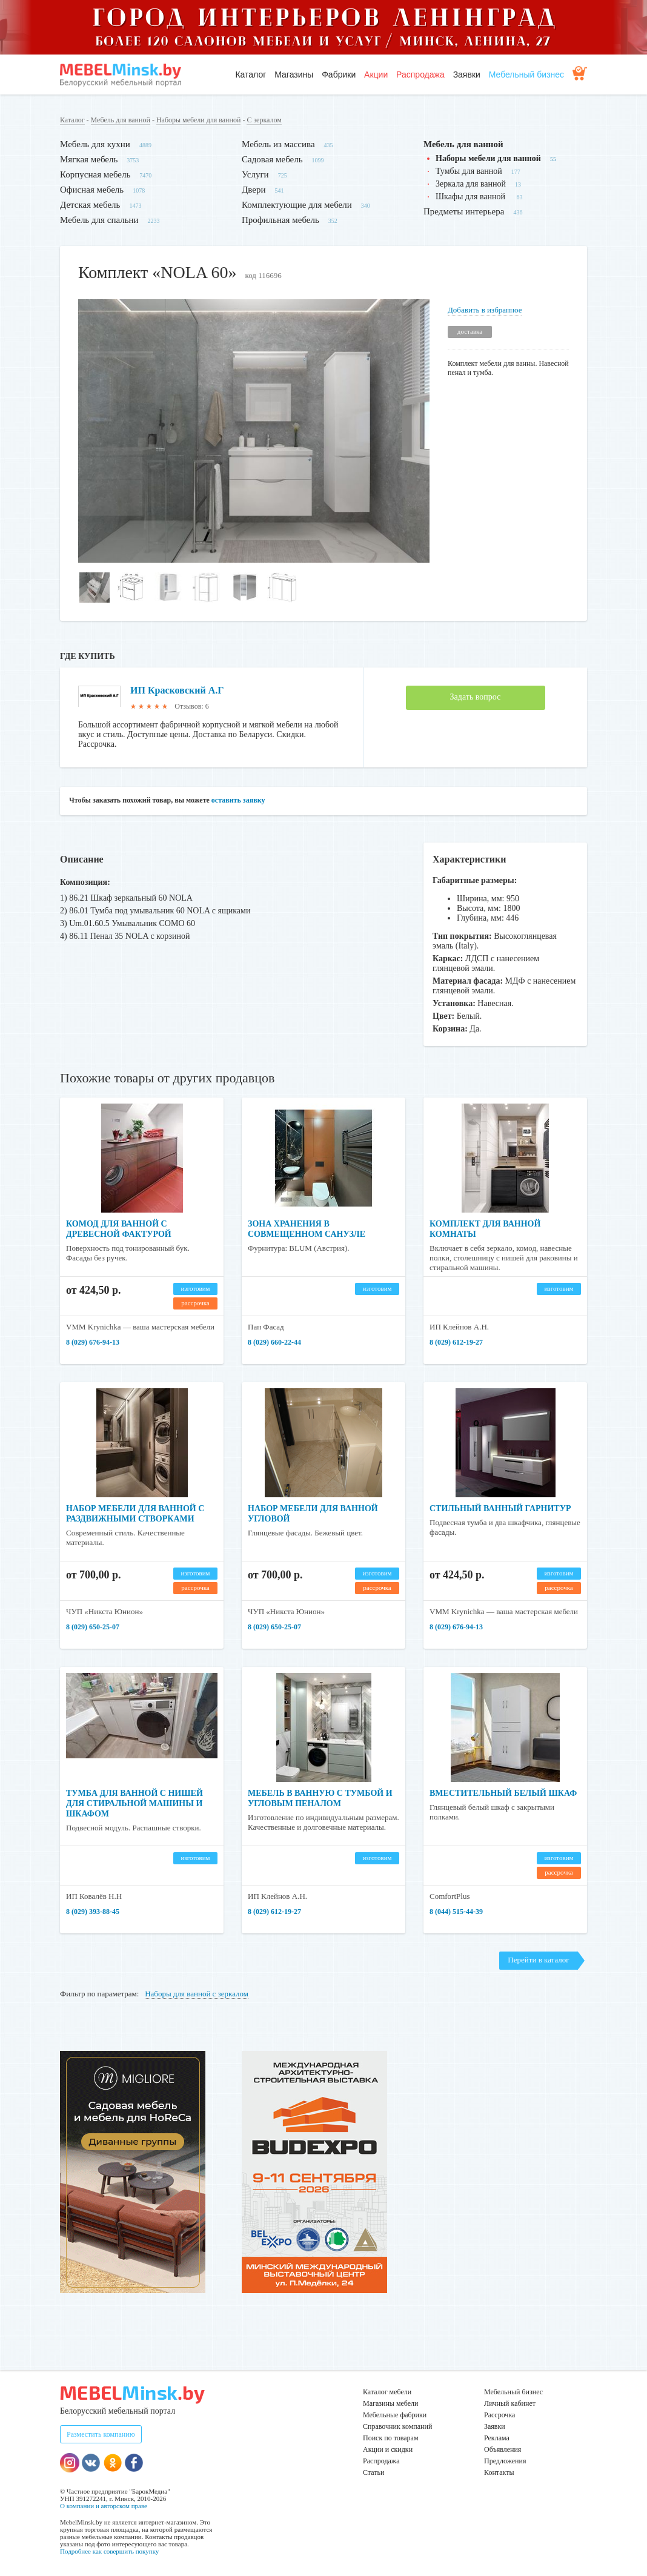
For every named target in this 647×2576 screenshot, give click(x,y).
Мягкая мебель (89, 159)
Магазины (293, 74)
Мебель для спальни (99, 220)
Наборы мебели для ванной (198, 120)
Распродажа (420, 74)
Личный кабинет (510, 2403)
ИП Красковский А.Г (177, 690)
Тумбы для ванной (469, 171)
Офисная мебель (92, 189)
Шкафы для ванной (472, 196)
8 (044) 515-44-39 (456, 1911)
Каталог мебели (387, 2392)
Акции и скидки (388, 2449)
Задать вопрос (475, 696)
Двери (253, 189)
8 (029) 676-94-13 (92, 1342)
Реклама (496, 2438)
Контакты (499, 2472)
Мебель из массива (278, 144)
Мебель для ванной (120, 120)
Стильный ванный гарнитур (500, 1508)
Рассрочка (499, 2415)
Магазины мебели (391, 2403)
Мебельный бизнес (526, 74)
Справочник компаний (397, 2426)
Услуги (255, 174)
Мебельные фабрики (394, 2415)
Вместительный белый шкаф (503, 1793)
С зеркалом (264, 120)
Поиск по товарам (391, 2438)
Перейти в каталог (538, 1959)
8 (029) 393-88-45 (92, 1911)
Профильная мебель (280, 220)
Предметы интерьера (463, 211)
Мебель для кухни (95, 144)
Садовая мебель (272, 159)
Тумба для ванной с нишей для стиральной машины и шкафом (134, 1803)
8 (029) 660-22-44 (274, 1342)
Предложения (505, 2461)
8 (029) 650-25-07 (92, 1627)
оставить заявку (238, 800)
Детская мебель (90, 205)
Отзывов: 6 (191, 706)
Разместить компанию (101, 2434)
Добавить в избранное (485, 309)
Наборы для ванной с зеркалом (196, 1993)
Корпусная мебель (95, 174)
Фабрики (339, 74)
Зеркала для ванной (471, 183)
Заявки (466, 74)
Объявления (502, 2449)
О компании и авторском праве (103, 2505)
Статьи (373, 2472)
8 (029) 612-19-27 (456, 1342)
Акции (376, 74)
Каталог (250, 74)
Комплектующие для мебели (297, 205)
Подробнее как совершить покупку (109, 2551)
